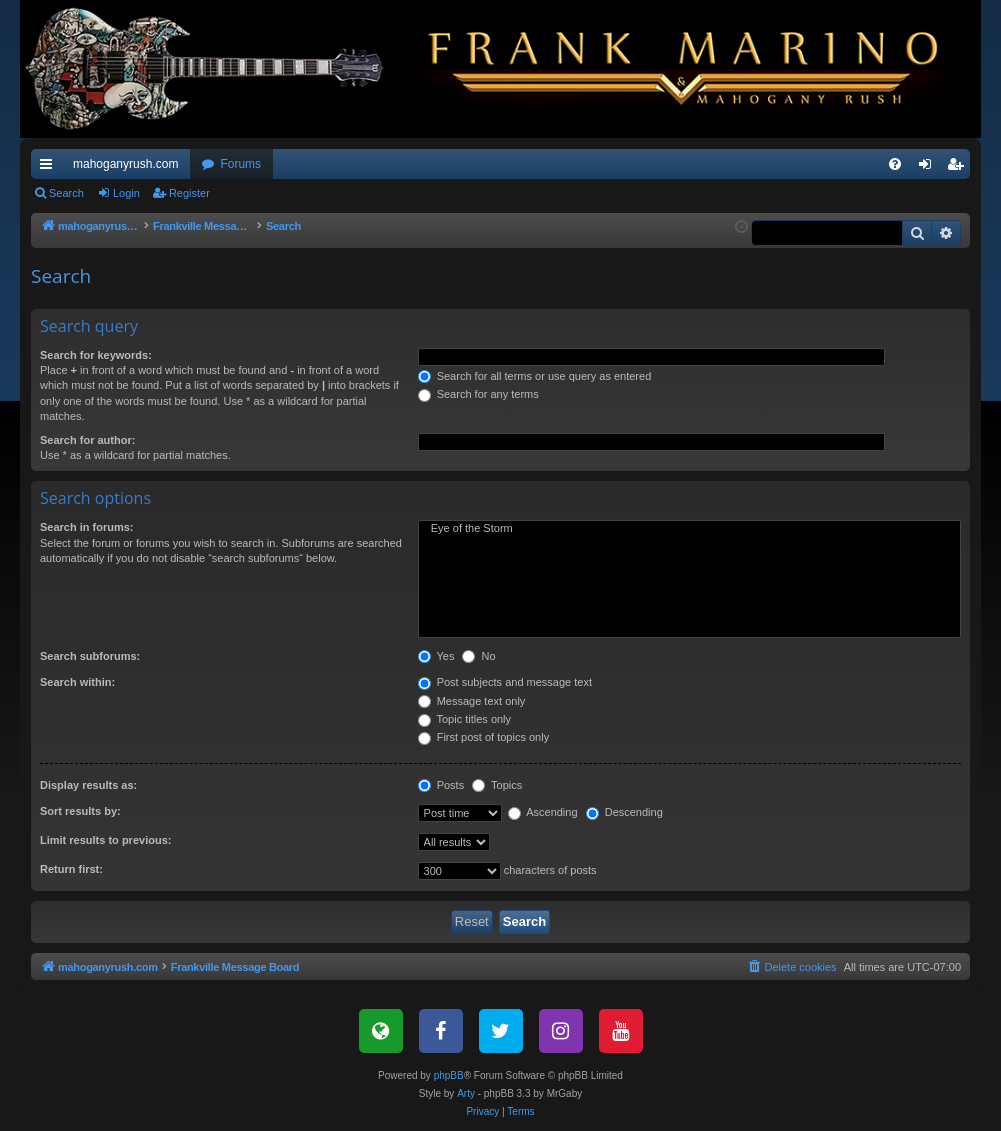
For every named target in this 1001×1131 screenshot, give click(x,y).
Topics (497, 785)
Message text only (472, 701)
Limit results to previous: (105, 840)
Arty (466, 1093)
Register (189, 193)
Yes (436, 656)
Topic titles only (464, 719)
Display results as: (88, 785)
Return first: (71, 869)
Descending (624, 812)
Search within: (77, 682)
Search (66, 193)
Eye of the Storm (689, 529)
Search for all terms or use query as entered (535, 376)
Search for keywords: (96, 355)
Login (126, 193)
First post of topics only (484, 737)
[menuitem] (895, 164)
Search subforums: (90, 656)
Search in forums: (87, 527)
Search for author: (87, 440)
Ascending (543, 812)
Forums (240, 164)
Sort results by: (80, 811)
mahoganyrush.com (125, 164)
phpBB (449, 1075)
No (478, 656)
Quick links (50, 168)
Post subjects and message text (505, 682)
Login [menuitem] (929, 168)
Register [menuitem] (959, 168)
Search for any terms (478, 394)
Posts (441, 785)
